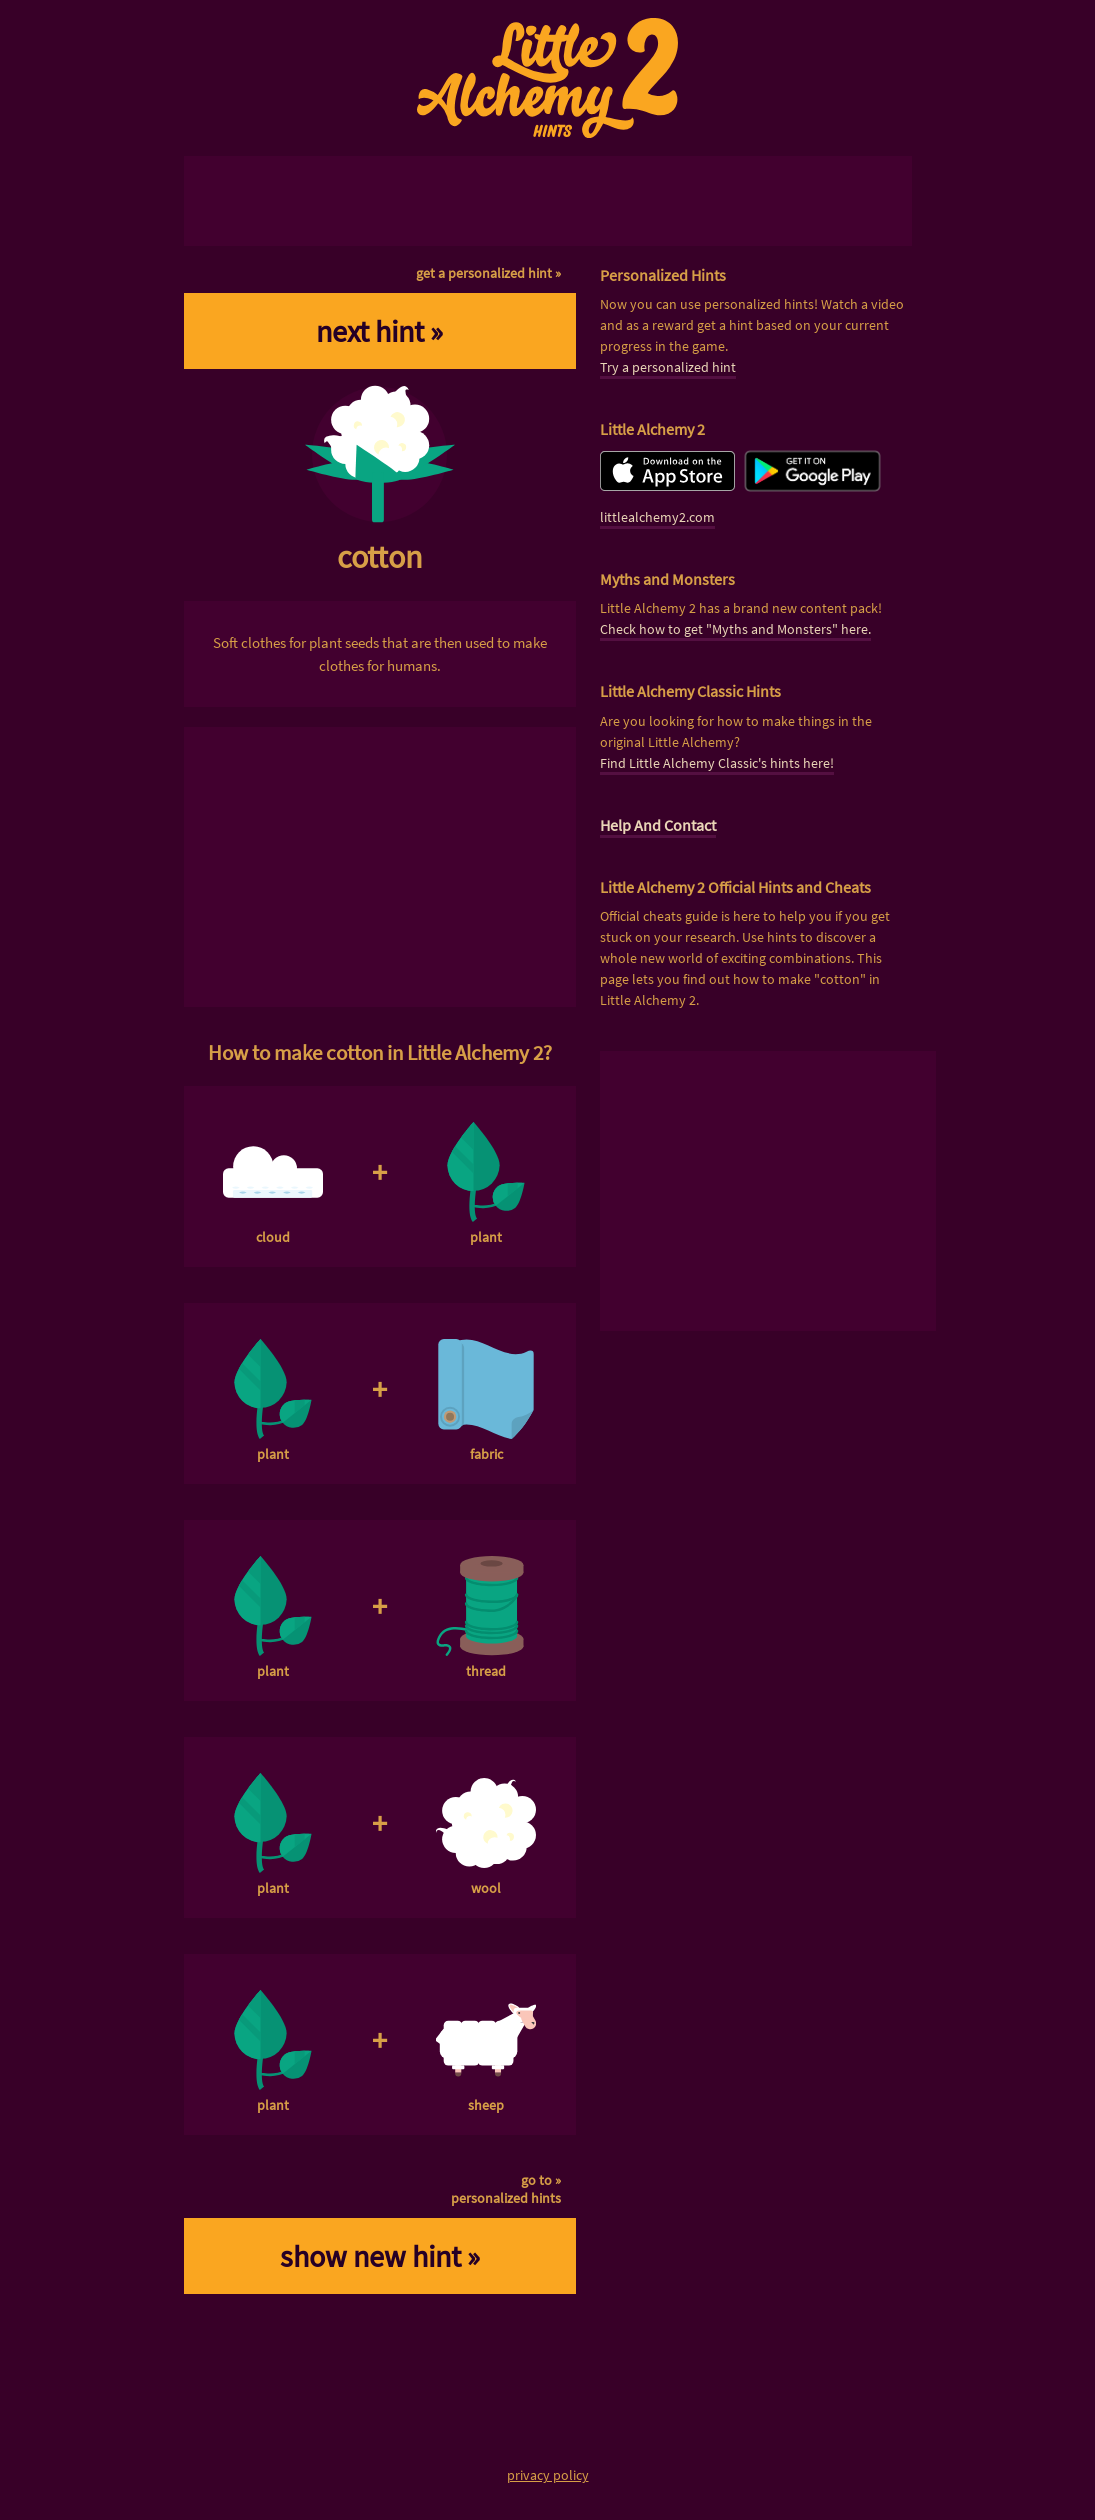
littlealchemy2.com (657, 517)
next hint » (379, 331)
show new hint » (380, 2256)
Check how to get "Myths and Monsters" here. (735, 629)
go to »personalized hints (506, 2189)
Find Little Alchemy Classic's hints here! (717, 763)
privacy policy (548, 2475)
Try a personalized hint (668, 367)
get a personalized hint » (488, 273)
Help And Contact (658, 825)
